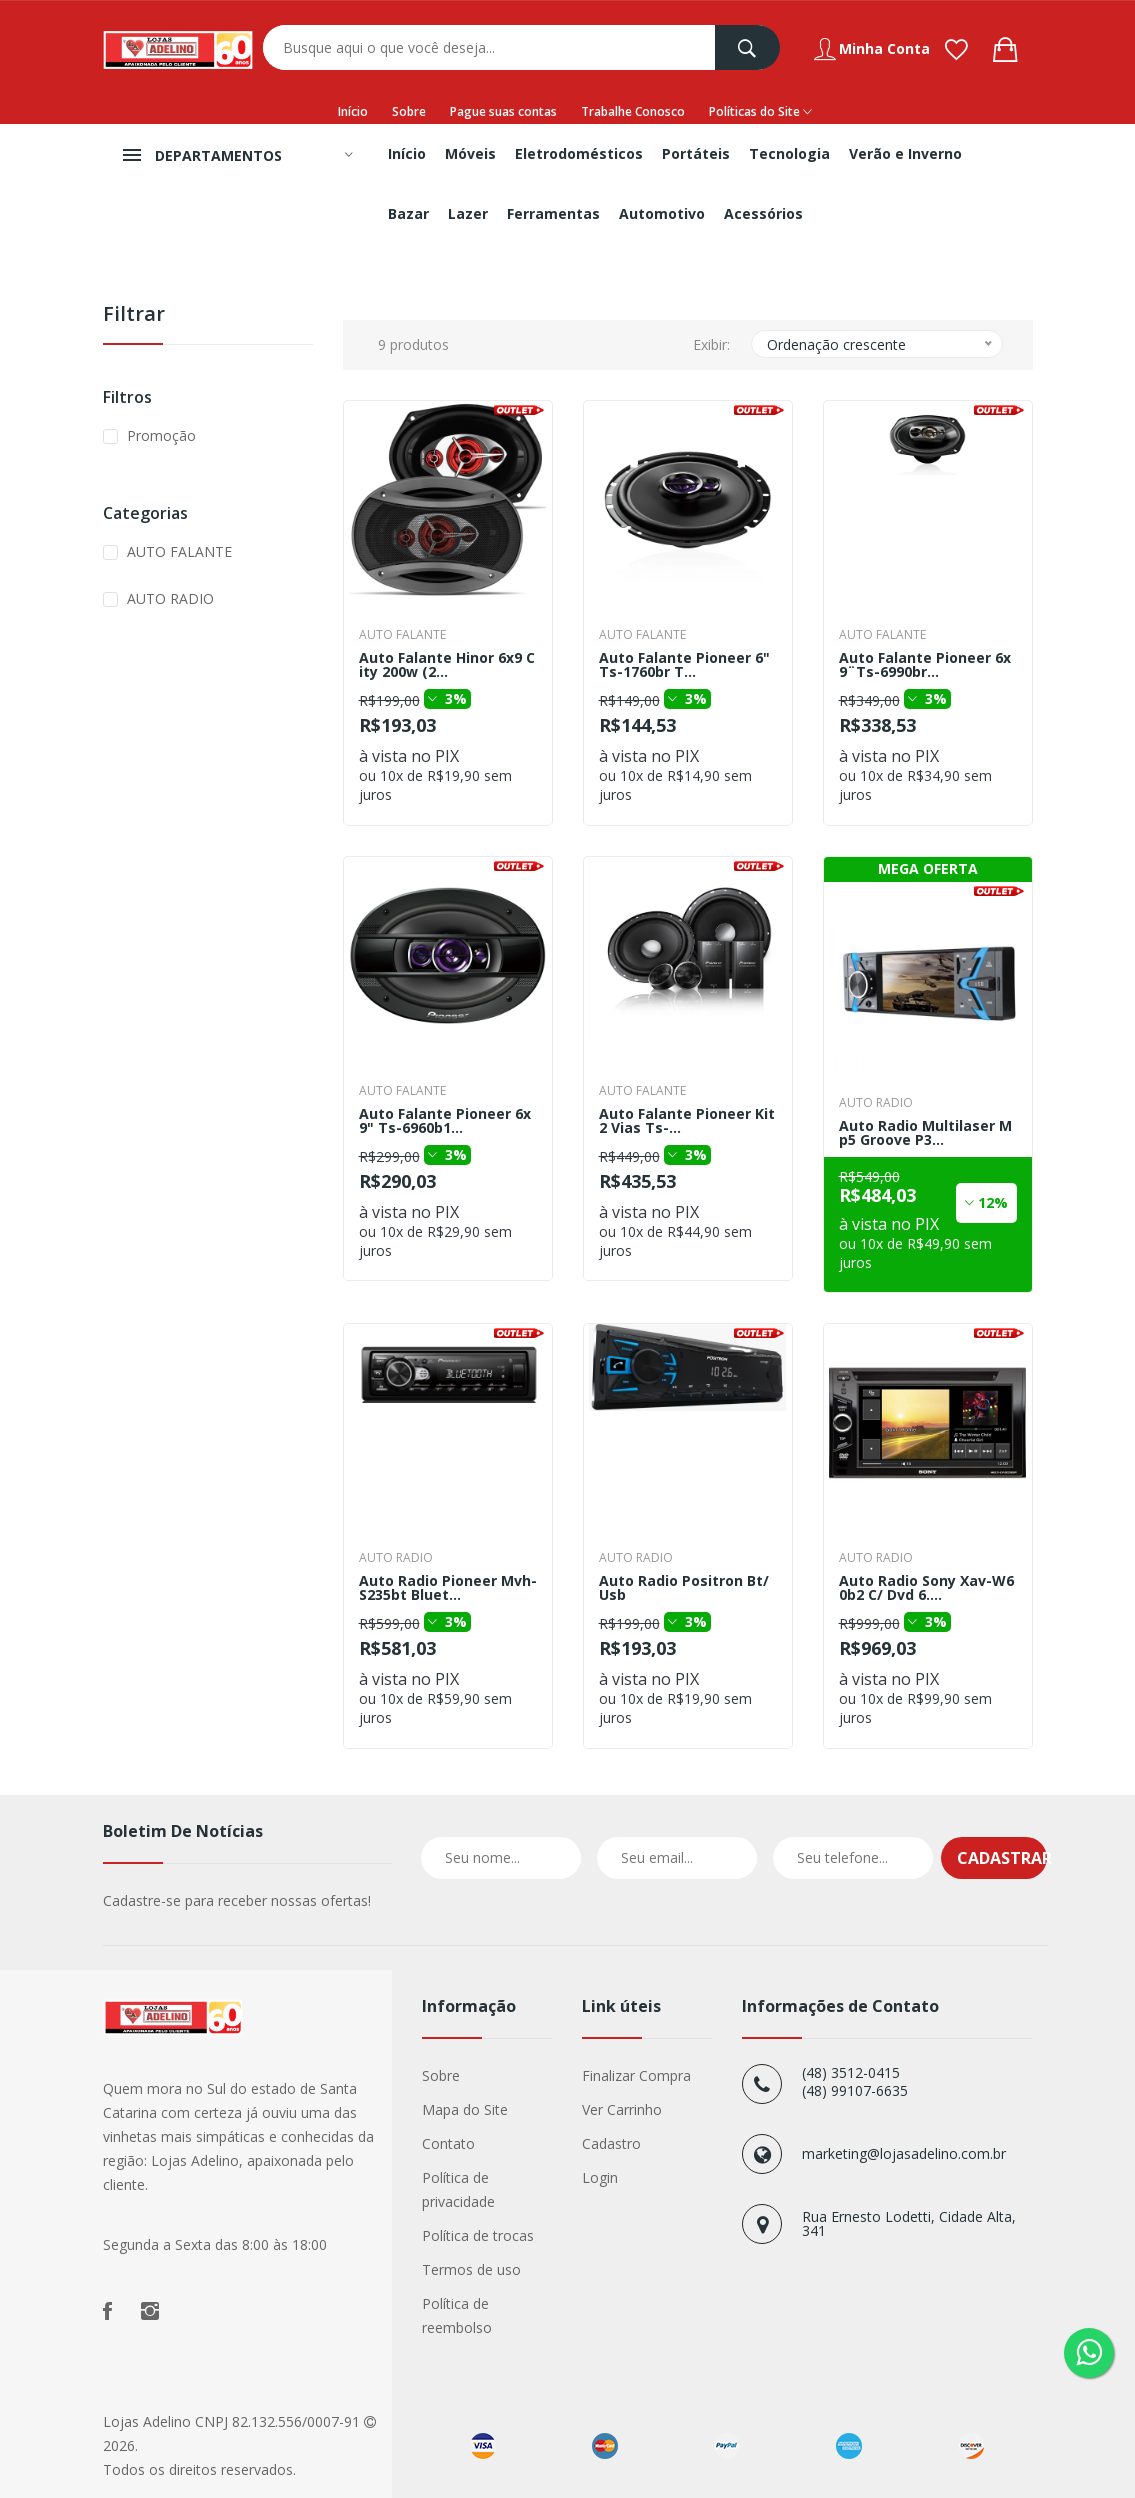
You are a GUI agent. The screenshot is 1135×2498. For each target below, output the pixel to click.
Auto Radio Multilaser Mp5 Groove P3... (925, 1133)
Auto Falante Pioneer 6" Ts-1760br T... (684, 665)
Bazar (408, 213)
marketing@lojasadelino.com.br (904, 2153)
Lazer (468, 213)
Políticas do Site (760, 112)
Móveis (470, 153)
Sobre (409, 111)
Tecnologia (789, 153)
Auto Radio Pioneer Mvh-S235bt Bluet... (448, 1588)
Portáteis (696, 153)
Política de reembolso (457, 2315)
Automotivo (662, 213)
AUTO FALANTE (179, 551)
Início (353, 111)
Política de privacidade (458, 2189)
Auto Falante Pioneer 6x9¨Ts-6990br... (925, 665)
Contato (448, 2143)
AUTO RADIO (170, 598)
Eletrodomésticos (579, 153)
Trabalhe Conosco (633, 111)
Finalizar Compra (636, 2075)
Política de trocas (478, 2235)
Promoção (161, 435)
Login (600, 2177)
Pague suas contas (503, 111)
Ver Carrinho (622, 2109)
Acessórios (763, 213)
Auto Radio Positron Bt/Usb (684, 1588)
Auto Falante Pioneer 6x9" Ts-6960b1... (445, 1121)
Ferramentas (553, 213)
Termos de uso (471, 2269)
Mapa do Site (465, 2109)
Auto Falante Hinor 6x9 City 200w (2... (447, 665)
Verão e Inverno (905, 153)
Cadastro (611, 2143)
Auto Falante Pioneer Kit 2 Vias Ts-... (687, 1121)
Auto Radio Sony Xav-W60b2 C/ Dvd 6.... (926, 1588)
